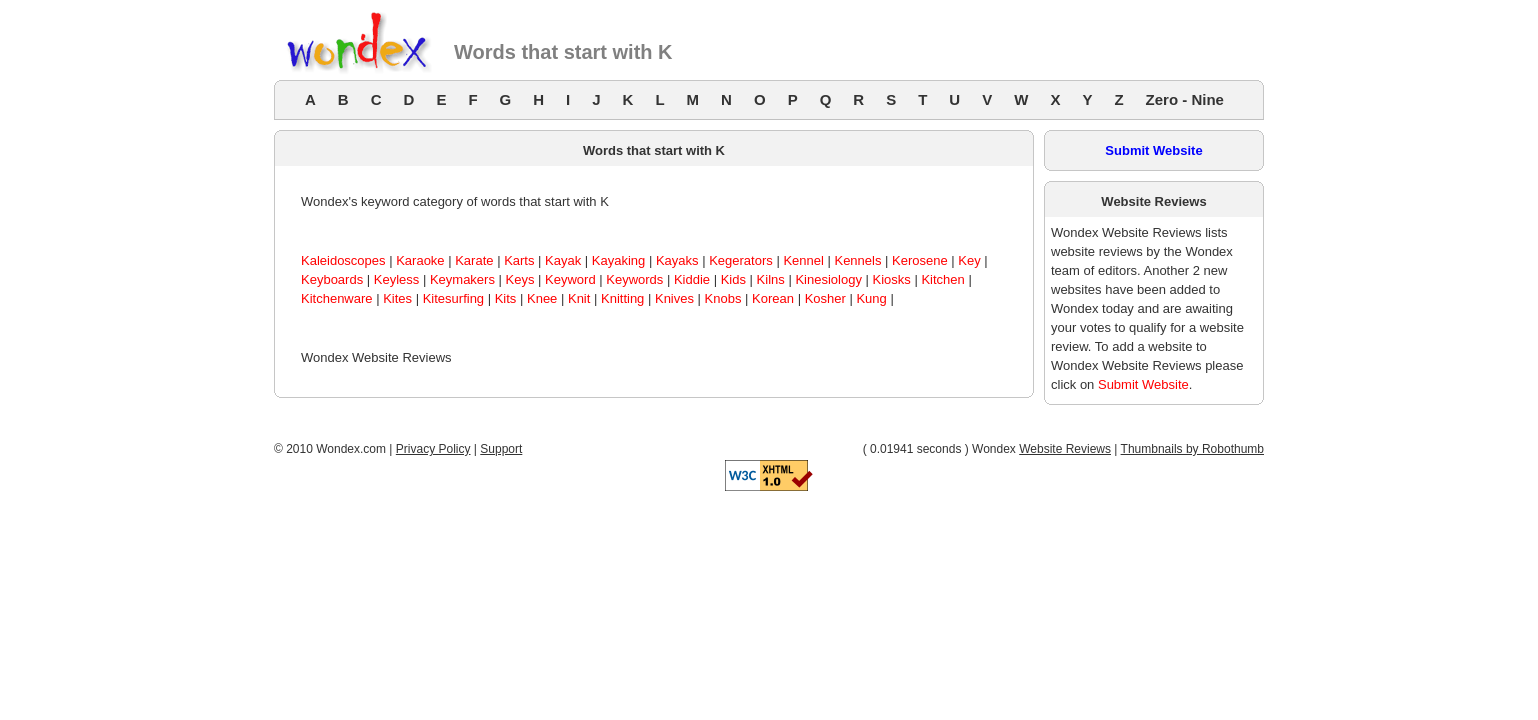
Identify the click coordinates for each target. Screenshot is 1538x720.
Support (501, 449)
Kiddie (692, 279)
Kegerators (741, 260)
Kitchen (942, 279)
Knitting (622, 298)
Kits (506, 298)
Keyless (397, 279)
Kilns (771, 279)
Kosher (825, 298)
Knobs (723, 298)
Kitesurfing (453, 298)
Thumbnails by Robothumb (1192, 449)
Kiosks (892, 279)
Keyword (570, 279)
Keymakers (462, 279)
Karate (474, 260)
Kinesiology (828, 279)
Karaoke (420, 260)
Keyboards (332, 279)
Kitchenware (337, 298)
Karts (519, 260)
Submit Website (1153, 150)
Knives (674, 298)
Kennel (803, 260)
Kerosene (920, 260)
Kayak (563, 260)
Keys (520, 279)
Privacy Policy (433, 449)
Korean (773, 298)
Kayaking (618, 260)
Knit (579, 298)
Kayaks (677, 260)
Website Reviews (1065, 449)
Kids (733, 279)
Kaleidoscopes (343, 260)
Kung (871, 298)
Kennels (857, 260)
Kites (397, 298)
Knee (542, 298)
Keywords (634, 279)
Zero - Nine (1185, 99)
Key (969, 260)
